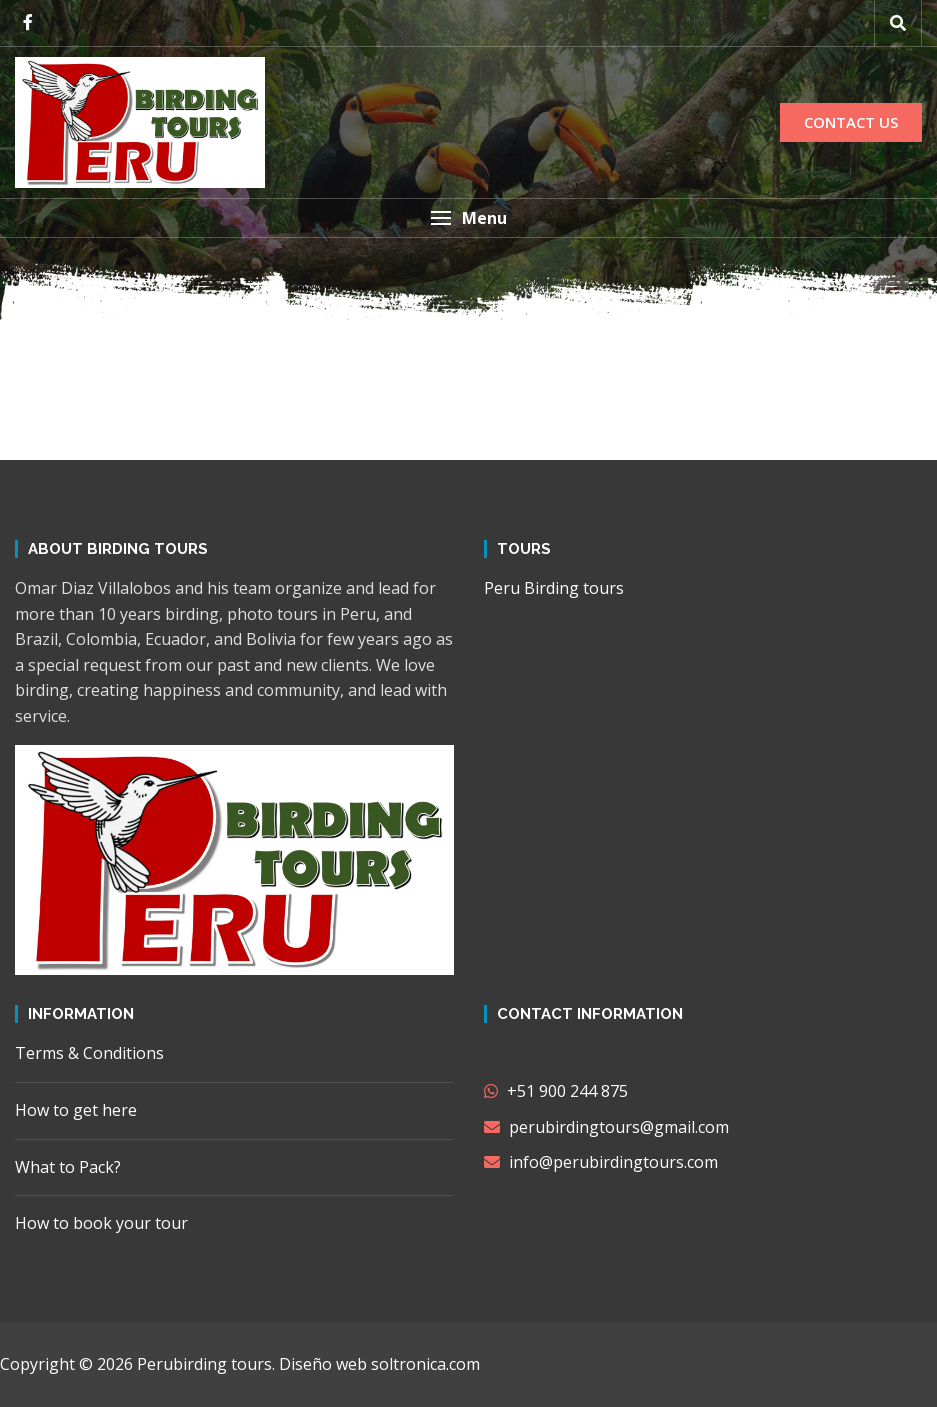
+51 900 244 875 (556, 1091)
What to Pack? (68, 1167)
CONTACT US (851, 122)
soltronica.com (425, 1364)
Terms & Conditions (89, 1053)
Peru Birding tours (554, 588)
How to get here (76, 1110)
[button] (468, 218)
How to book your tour (101, 1223)
